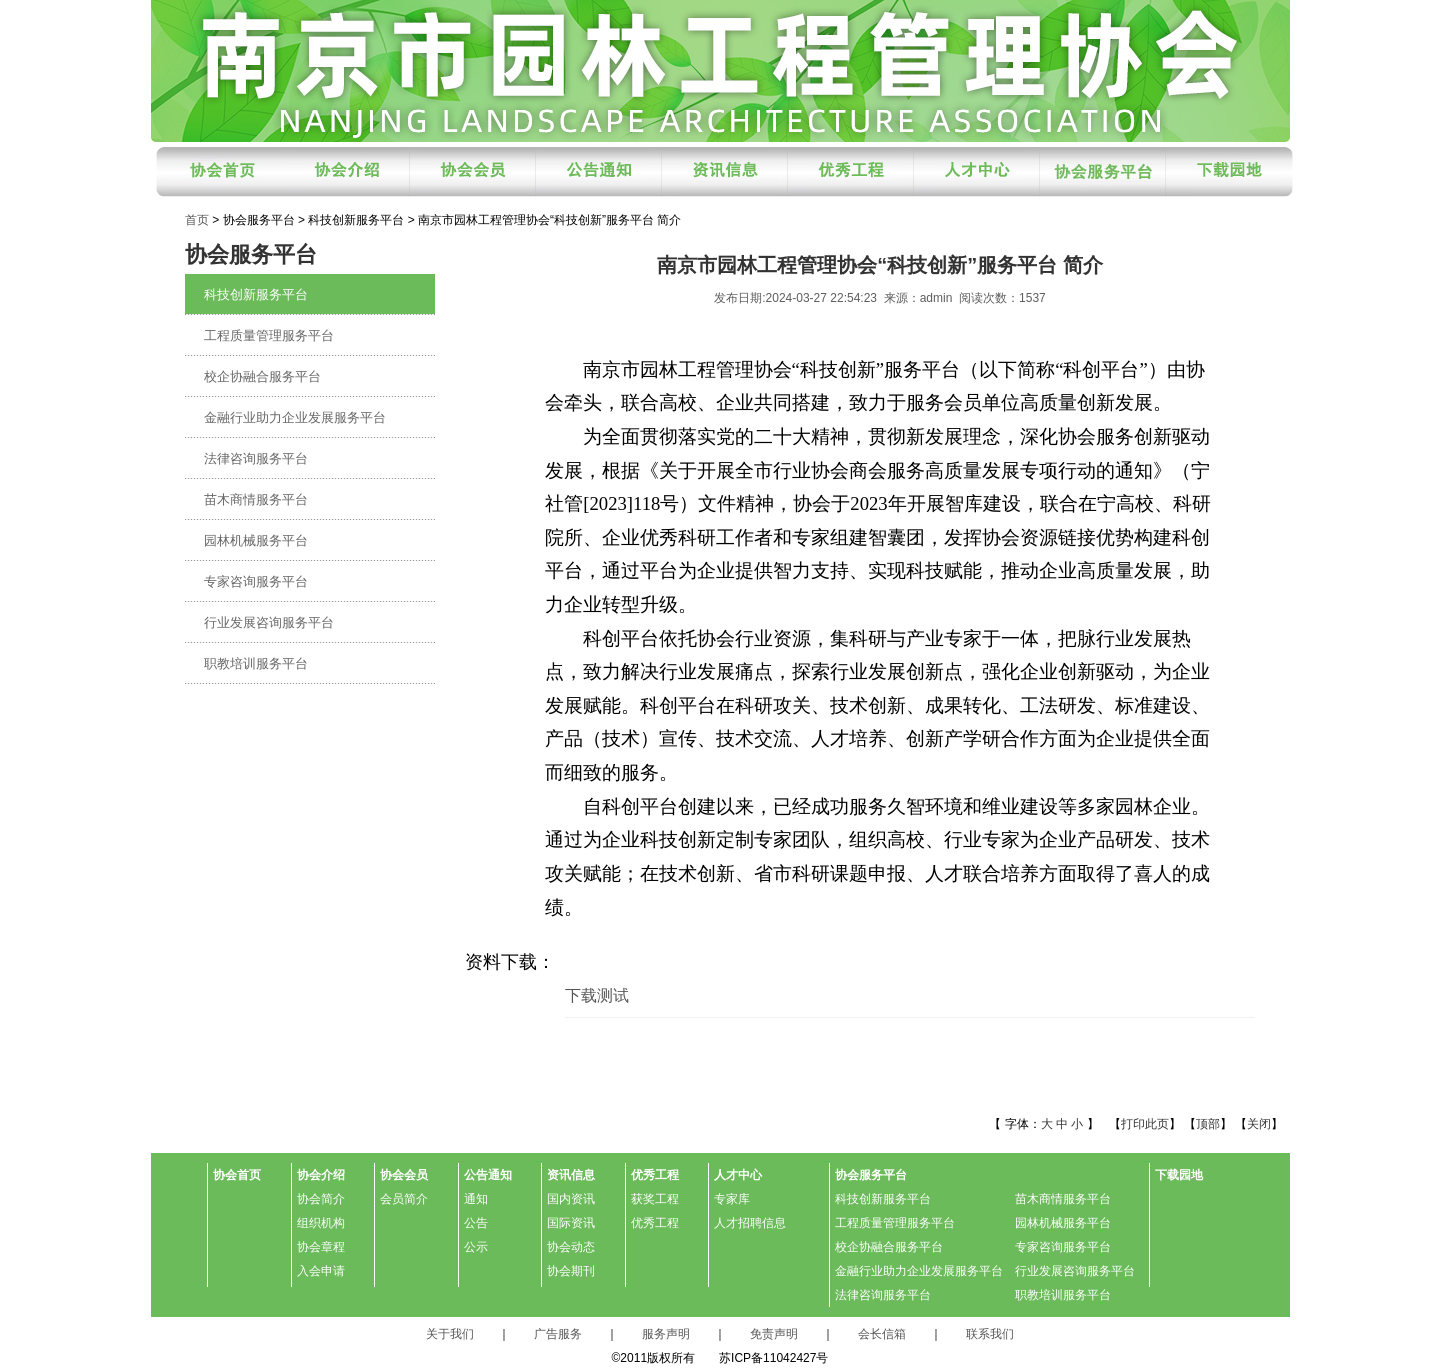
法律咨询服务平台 (256, 458)
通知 (476, 1199)
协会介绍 (321, 1175)
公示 (476, 1247)
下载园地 (1179, 1175)
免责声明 (774, 1334)
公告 (476, 1223)
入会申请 (321, 1271)
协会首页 (237, 1175)
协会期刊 (571, 1271)
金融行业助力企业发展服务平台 (295, 417)
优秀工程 (655, 1175)
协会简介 (321, 1199)
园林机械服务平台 (256, 540)
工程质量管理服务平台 (269, 335)
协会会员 (404, 1175)
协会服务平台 (871, 1175)
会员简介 (404, 1199)
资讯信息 (571, 1175)
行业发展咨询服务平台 (269, 622)
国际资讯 (571, 1223)
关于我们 (450, 1334)
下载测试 (597, 995)
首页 (197, 220)
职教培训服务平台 (256, 663)
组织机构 (321, 1223)
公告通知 (488, 1175)
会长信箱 (882, 1334)
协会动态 (571, 1247)
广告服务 (558, 1334)
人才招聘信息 (750, 1223)
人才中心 (738, 1175)
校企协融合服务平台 (262, 376)
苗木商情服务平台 (256, 499)
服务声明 (666, 1334)
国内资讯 (571, 1199)
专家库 (732, 1199)
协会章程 (321, 1247)
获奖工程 (655, 1199)
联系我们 (990, 1334)
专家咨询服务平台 (256, 581)
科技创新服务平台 (256, 294)
